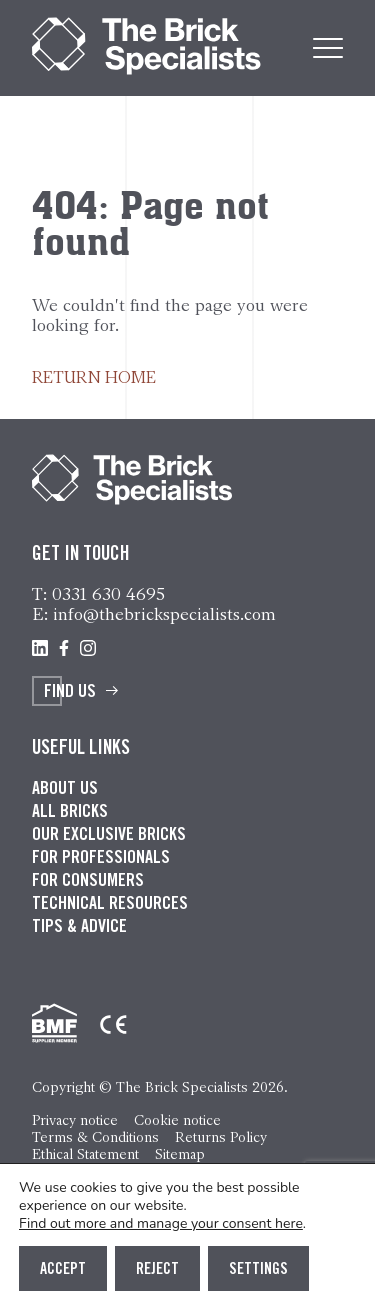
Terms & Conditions (95, 1137)
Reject (157, 1270)
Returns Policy (221, 1137)
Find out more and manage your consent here (161, 1224)
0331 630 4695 (108, 594)
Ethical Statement (85, 1154)
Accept (63, 1270)
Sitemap (180, 1154)
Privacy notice (75, 1120)
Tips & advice (79, 928)
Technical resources (110, 905)
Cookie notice (177, 1120)
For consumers (88, 882)
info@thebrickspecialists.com (164, 614)
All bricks (70, 813)
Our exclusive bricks (109, 836)
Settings (258, 1270)
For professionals (101, 859)
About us (65, 790)
